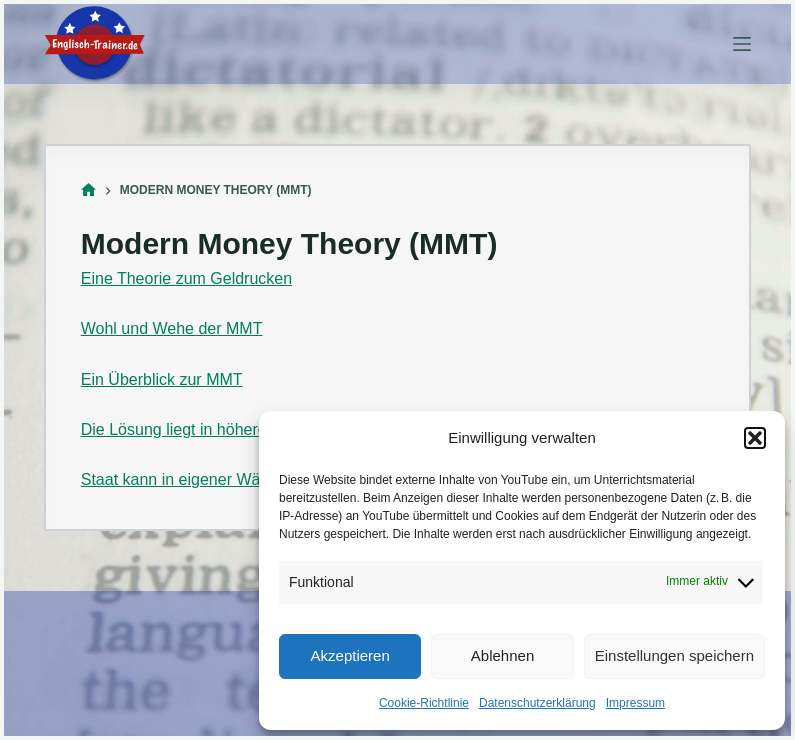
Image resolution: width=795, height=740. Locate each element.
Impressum (635, 703)
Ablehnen (502, 655)
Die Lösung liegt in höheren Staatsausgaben (238, 429)
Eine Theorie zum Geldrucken (186, 278)
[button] (755, 438)
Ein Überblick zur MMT (162, 379)
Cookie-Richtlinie (424, 703)
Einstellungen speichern (674, 655)
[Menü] (742, 44)
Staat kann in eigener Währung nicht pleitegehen (254, 479)
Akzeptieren (350, 655)
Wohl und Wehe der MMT (172, 328)
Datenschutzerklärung (537, 703)
